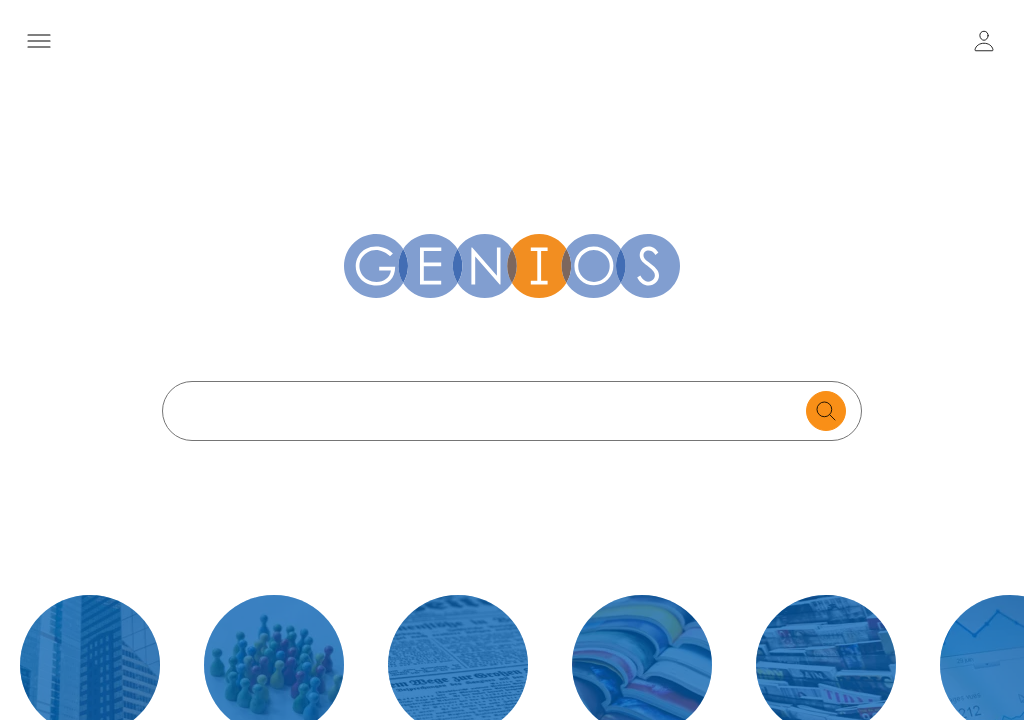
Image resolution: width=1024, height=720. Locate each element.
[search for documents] (826, 411)
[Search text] (489, 411)
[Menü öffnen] (39, 41)
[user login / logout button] (984, 41)
